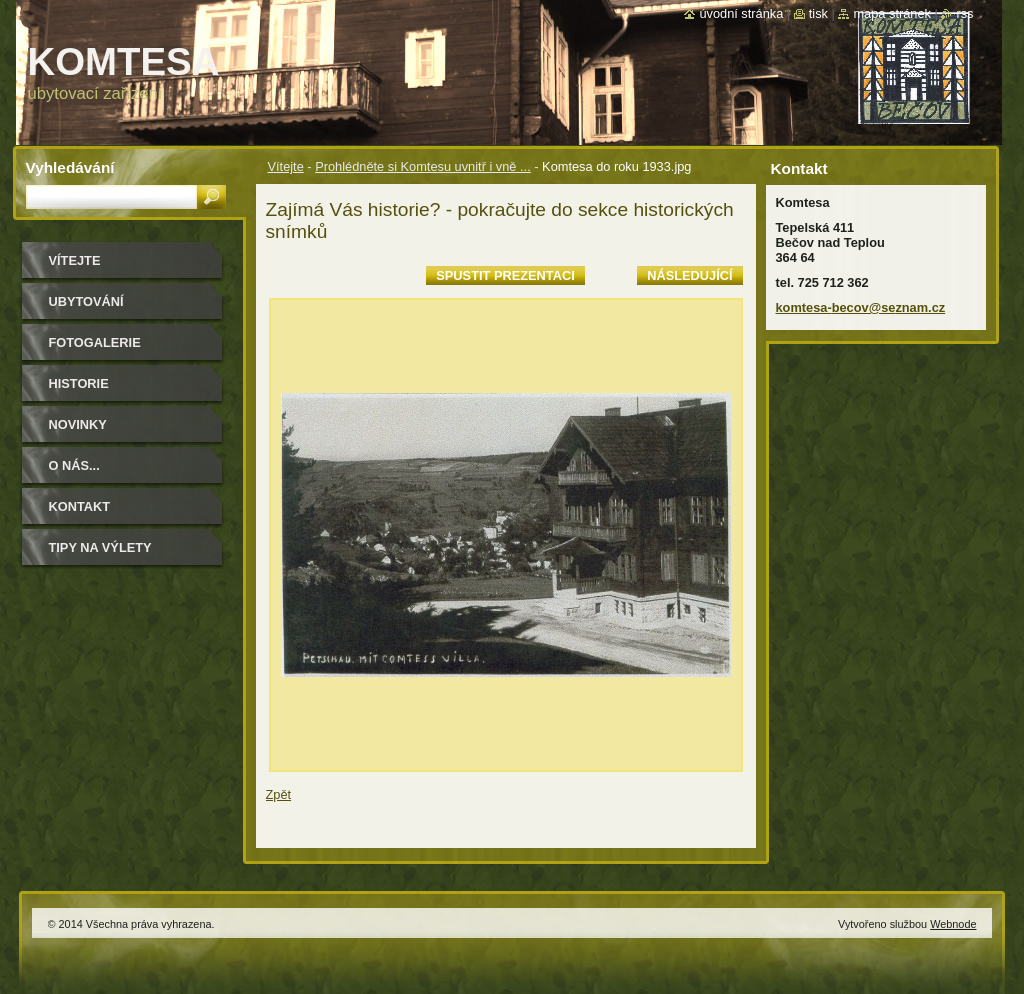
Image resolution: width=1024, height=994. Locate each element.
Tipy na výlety (100, 547)
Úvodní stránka (741, 13)
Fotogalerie (95, 342)
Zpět (279, 794)
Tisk (818, 13)
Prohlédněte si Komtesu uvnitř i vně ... (423, 166)
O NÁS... (74, 465)
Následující (689, 275)
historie (79, 383)
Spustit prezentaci (505, 275)
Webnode (953, 924)
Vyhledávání (70, 167)
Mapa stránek (892, 13)
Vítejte (286, 166)
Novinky (78, 424)
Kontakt (80, 506)
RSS (964, 13)
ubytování (86, 301)
